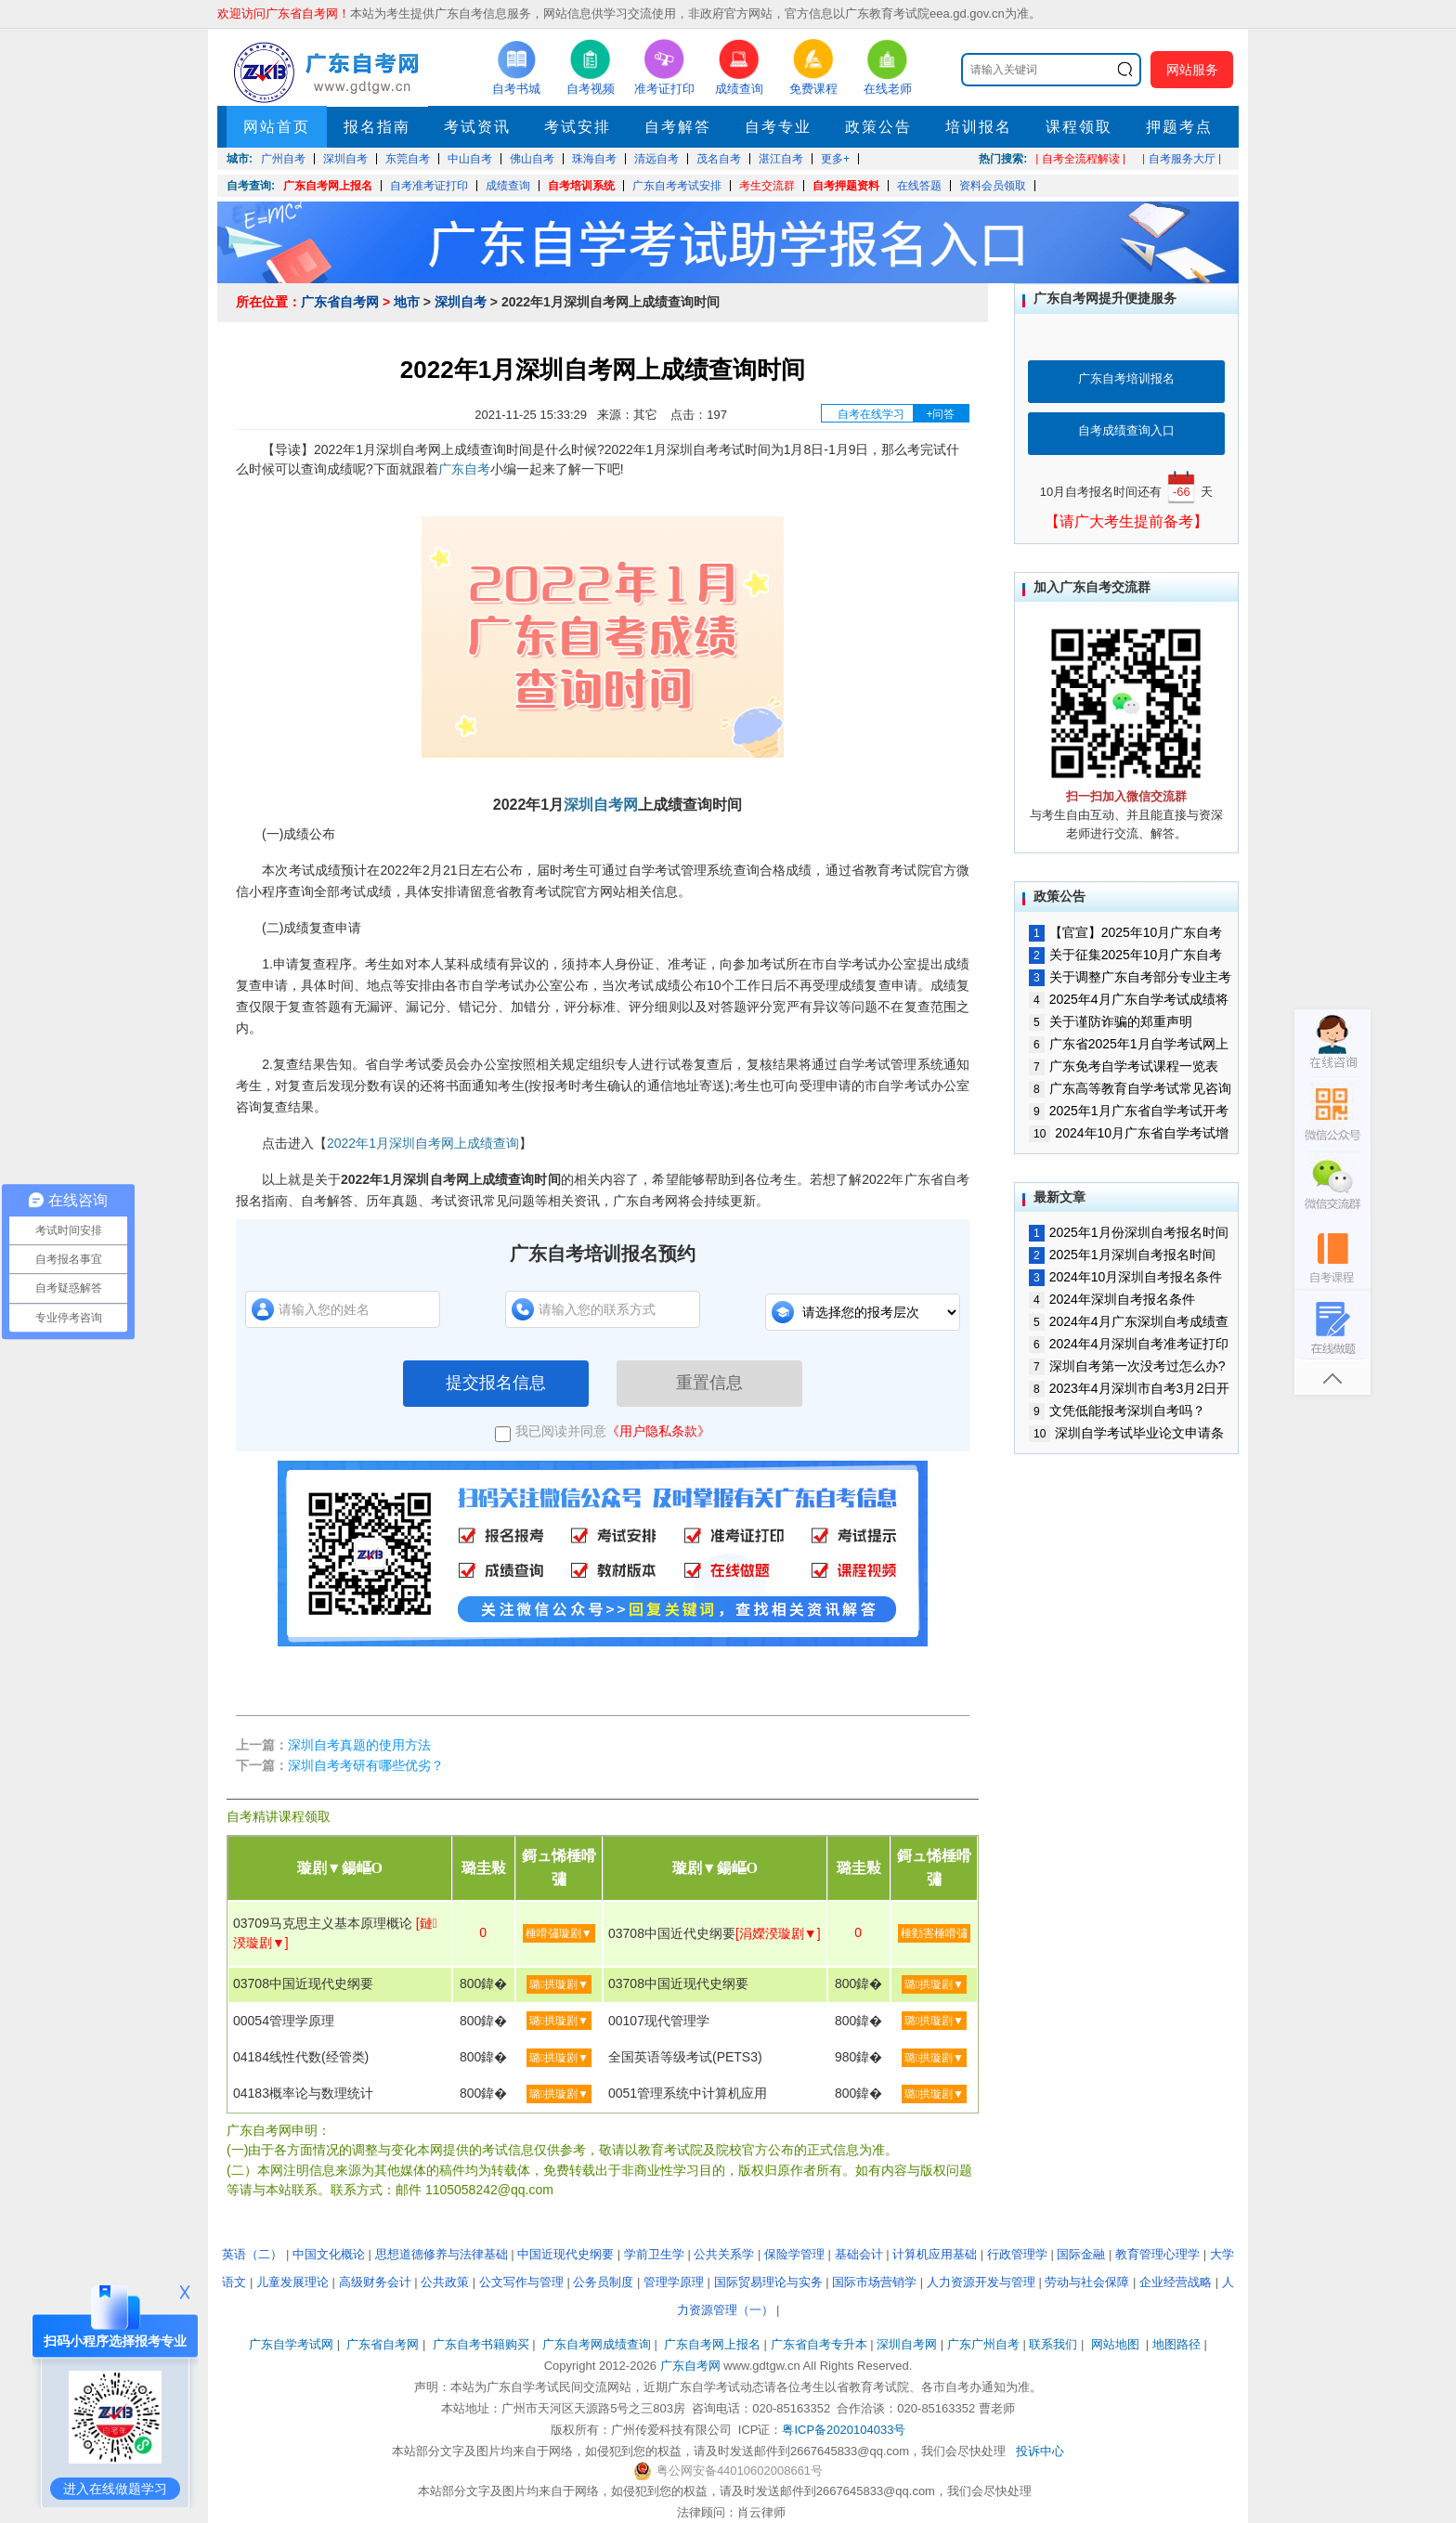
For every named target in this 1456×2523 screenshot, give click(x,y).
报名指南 (377, 127)
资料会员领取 (992, 185)
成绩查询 (508, 185)
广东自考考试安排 (677, 185)
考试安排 (577, 127)
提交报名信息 (496, 1382)
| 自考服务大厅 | (1181, 158)
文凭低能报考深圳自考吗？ (1117, 1410)
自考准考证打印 (429, 185)
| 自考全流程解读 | (1080, 158)
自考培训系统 (581, 185)
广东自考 (464, 469)
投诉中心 (1040, 2451)
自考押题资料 (845, 185)
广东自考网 (690, 2366)
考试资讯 (477, 127)
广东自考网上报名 (327, 185)
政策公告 (878, 127)
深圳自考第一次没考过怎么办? (1127, 1366)
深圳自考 (461, 301)
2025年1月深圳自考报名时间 (1122, 1254)
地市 (407, 301)
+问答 (940, 414)
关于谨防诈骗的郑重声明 (1110, 1021)
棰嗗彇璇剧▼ (559, 1933)
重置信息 (709, 1382)
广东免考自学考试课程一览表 (1123, 1066)
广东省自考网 (340, 301)
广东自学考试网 (291, 2344)
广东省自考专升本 (819, 2344)
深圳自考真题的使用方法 (359, 1744)
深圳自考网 (601, 805)
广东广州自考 (983, 2344)
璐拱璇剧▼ (559, 1984)
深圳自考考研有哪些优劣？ (366, 1765)
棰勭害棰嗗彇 (934, 1933)
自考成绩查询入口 (1126, 430)
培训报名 (978, 127)
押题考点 (1179, 127)
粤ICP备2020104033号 (843, 2430)
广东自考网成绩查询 (596, 2344)
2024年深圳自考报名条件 (1112, 1299)
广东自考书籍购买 (481, 2344)
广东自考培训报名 (1126, 378)
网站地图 (1115, 2344)
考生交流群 (767, 185)
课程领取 (1079, 127)
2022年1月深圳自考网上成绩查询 (423, 1143)
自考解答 (677, 127)
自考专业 (778, 127)
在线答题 (919, 185)
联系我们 (1053, 2344)
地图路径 (1178, 2344)
